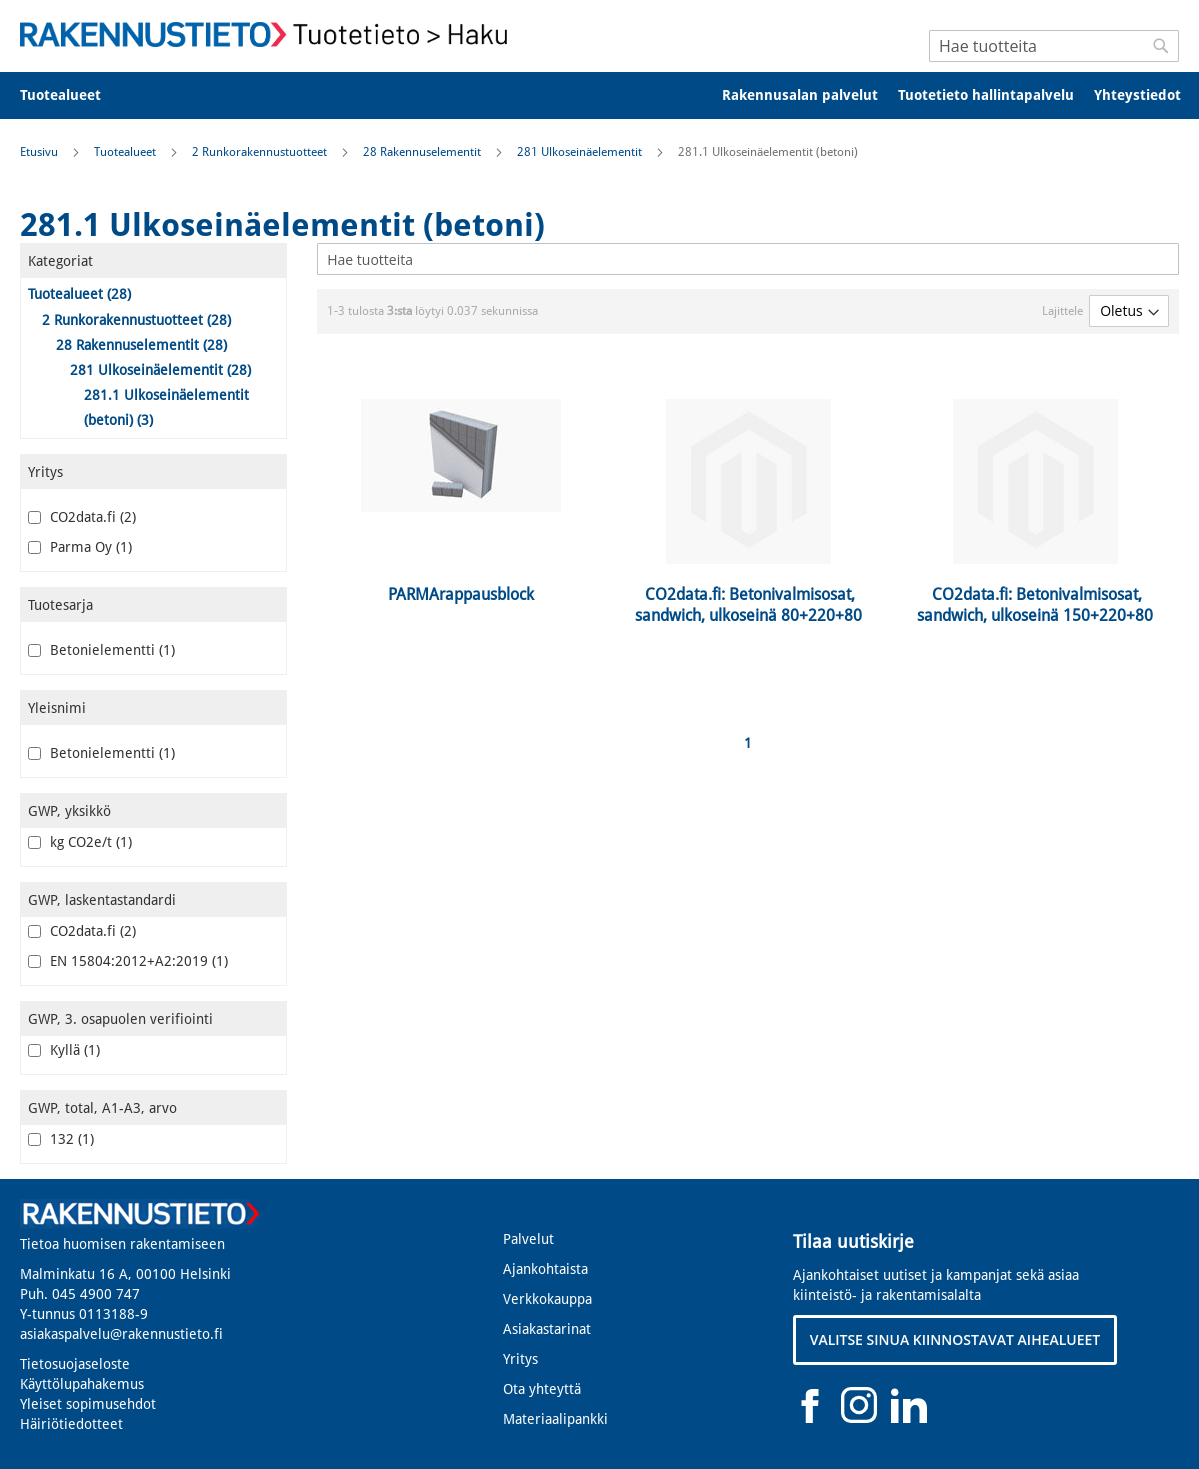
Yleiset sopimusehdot (88, 1404)
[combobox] (1054, 46)
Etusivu (40, 152)
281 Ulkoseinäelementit (581, 152)
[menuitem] (73, 95)
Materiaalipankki (555, 1419)
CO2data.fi (82, 517)
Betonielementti (101, 650)
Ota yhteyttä (542, 1389)
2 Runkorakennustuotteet (261, 152)
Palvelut (528, 1239)
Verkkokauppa (547, 1299)
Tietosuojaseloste (75, 1364)
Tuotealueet (126, 152)
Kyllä (64, 1050)
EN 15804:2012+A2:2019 (128, 961)
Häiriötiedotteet (71, 1424)
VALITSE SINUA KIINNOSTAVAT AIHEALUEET (955, 1339)
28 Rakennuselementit (423, 152)
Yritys (520, 1359)
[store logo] (270, 34)
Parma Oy (80, 547)
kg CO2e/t (80, 842)
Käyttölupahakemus (82, 1384)
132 (61, 1139)
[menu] (599, 95)
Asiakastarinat (547, 1329)
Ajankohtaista (545, 1269)
